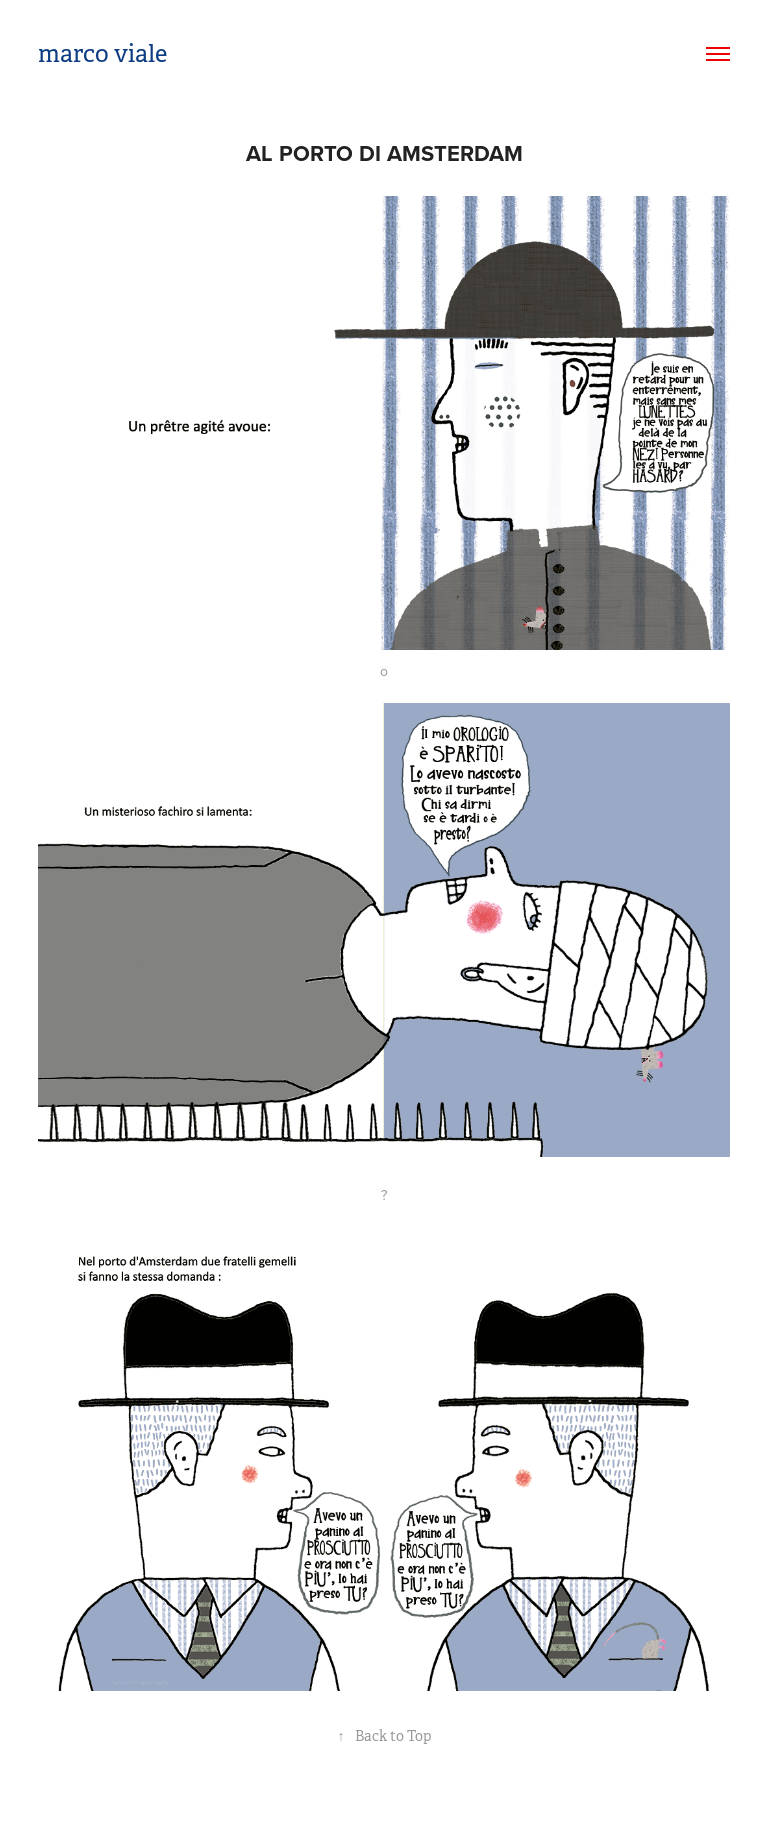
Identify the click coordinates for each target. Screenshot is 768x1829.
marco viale (102, 54)
